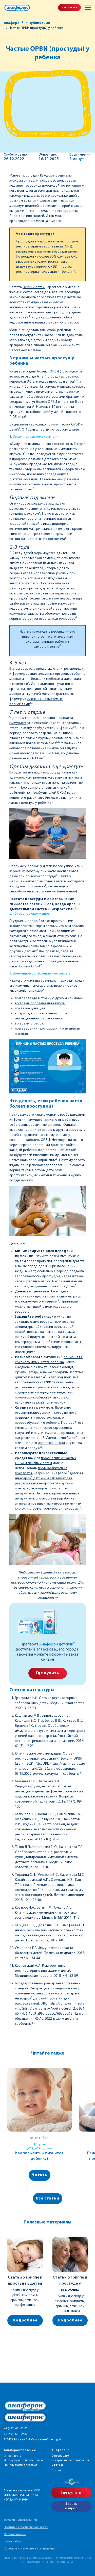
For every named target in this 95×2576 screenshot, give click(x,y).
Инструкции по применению (23, 2460)
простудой (18, 599)
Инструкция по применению (70, 2460)
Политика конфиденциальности (26, 2527)
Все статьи (47, 2198)
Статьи (56, 2470)
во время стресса (29, 1024)
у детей (38, 287)
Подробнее (25, 2320)
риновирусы (43, 778)
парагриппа (18, 783)
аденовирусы (20, 778)
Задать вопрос (71, 2506)
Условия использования (20, 2519)
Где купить (47, 1673)
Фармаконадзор (15, 2534)
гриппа (73, 778)
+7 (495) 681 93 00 (15, 2428)
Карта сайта (12, 2541)
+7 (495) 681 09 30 (15, 2434)
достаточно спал (51, 1443)
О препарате (12, 2455)
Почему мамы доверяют (20, 2465)
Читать (39, 2175)
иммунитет (18, 614)
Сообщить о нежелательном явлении (29, 2548)
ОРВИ (27, 287)
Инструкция (69, 7)
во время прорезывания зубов (39, 1003)
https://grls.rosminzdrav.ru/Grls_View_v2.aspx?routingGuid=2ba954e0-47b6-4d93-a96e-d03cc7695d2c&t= (49, 2009)
